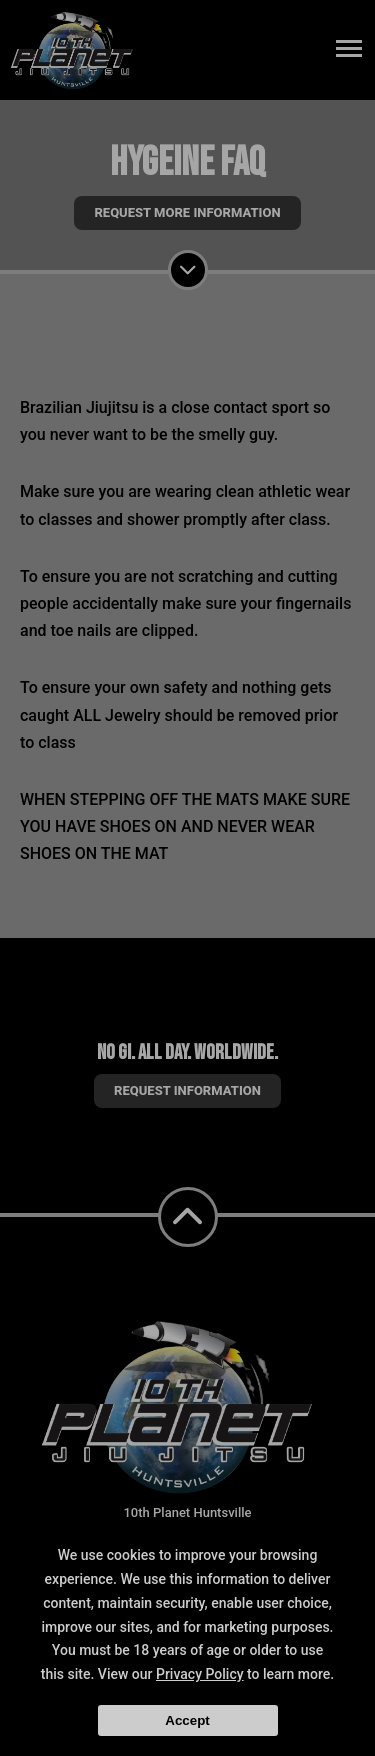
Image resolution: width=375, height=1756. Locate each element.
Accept (187, 1720)
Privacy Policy (200, 1674)
